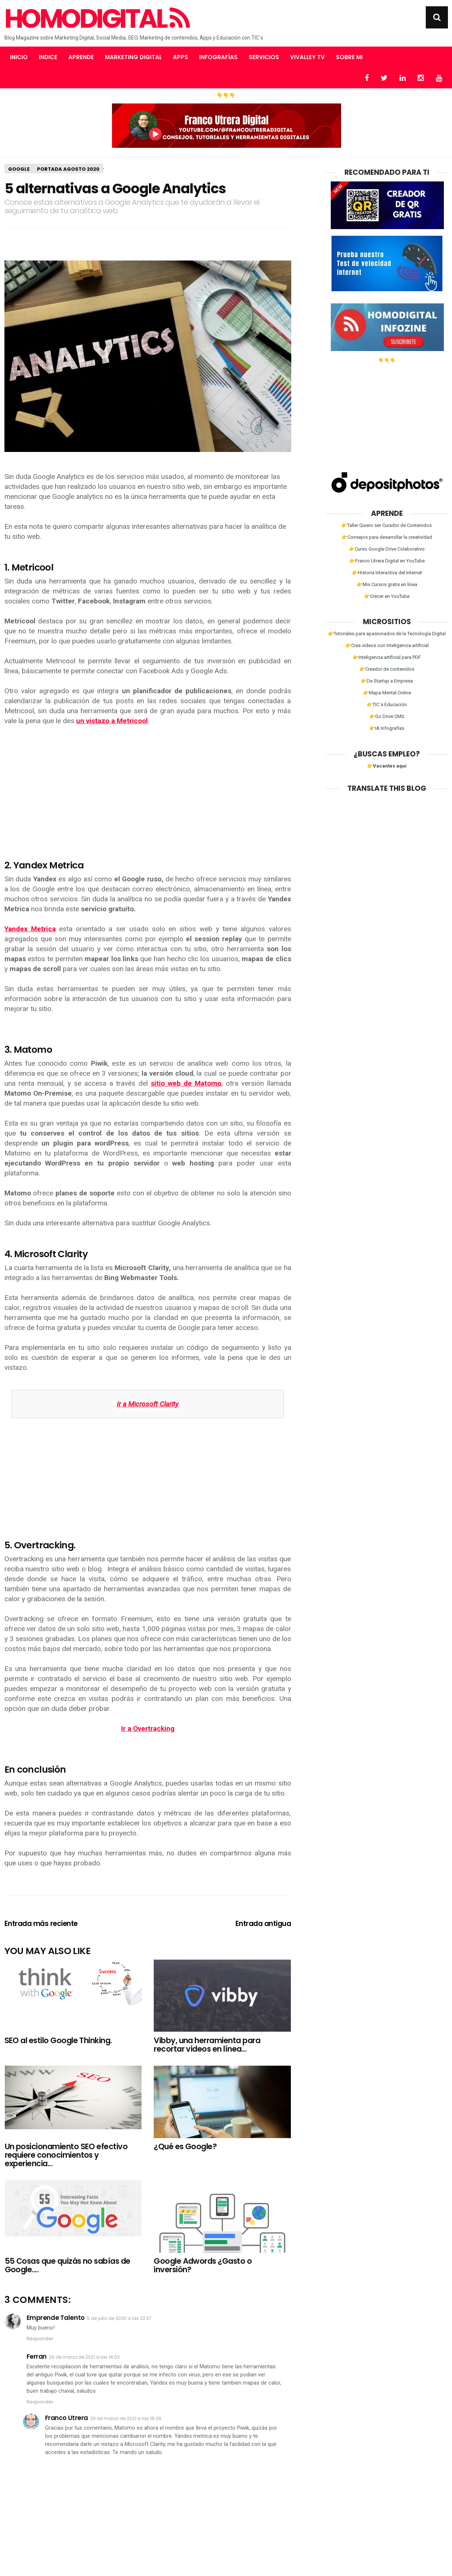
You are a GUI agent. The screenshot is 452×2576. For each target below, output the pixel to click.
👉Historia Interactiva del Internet (387, 572)
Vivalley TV (307, 57)
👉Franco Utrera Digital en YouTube (387, 561)
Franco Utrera (66, 2417)
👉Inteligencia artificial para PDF (387, 657)
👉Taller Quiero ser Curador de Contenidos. (387, 525)
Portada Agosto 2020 (68, 169)
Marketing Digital (133, 57)
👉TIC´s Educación (387, 704)
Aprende (81, 57)
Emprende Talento (56, 2317)
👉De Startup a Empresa (387, 681)
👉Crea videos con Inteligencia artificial (387, 645)
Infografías (218, 57)
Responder (40, 2338)
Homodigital (96, 19)
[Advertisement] (147, 787)
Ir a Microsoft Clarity (148, 1404)
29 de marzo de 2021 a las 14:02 (84, 2357)
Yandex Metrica (30, 929)
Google (19, 169)
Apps (180, 57)
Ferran (37, 2356)
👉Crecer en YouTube (386, 596)
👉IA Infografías (386, 728)
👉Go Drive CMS (386, 716)
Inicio (19, 57)
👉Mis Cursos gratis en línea (387, 584)
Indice (48, 57)
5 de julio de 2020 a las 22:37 (119, 2318)
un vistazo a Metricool (112, 721)
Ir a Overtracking (147, 1728)
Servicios (264, 57)
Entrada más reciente (41, 1924)
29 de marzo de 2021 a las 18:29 (125, 2418)
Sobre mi (349, 57)
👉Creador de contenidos (386, 669)
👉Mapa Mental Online (387, 692)
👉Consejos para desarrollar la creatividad (386, 537)
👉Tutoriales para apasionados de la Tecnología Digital (387, 633)
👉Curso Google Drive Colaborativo (387, 549)
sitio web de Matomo (186, 1083)
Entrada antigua (263, 1924)
